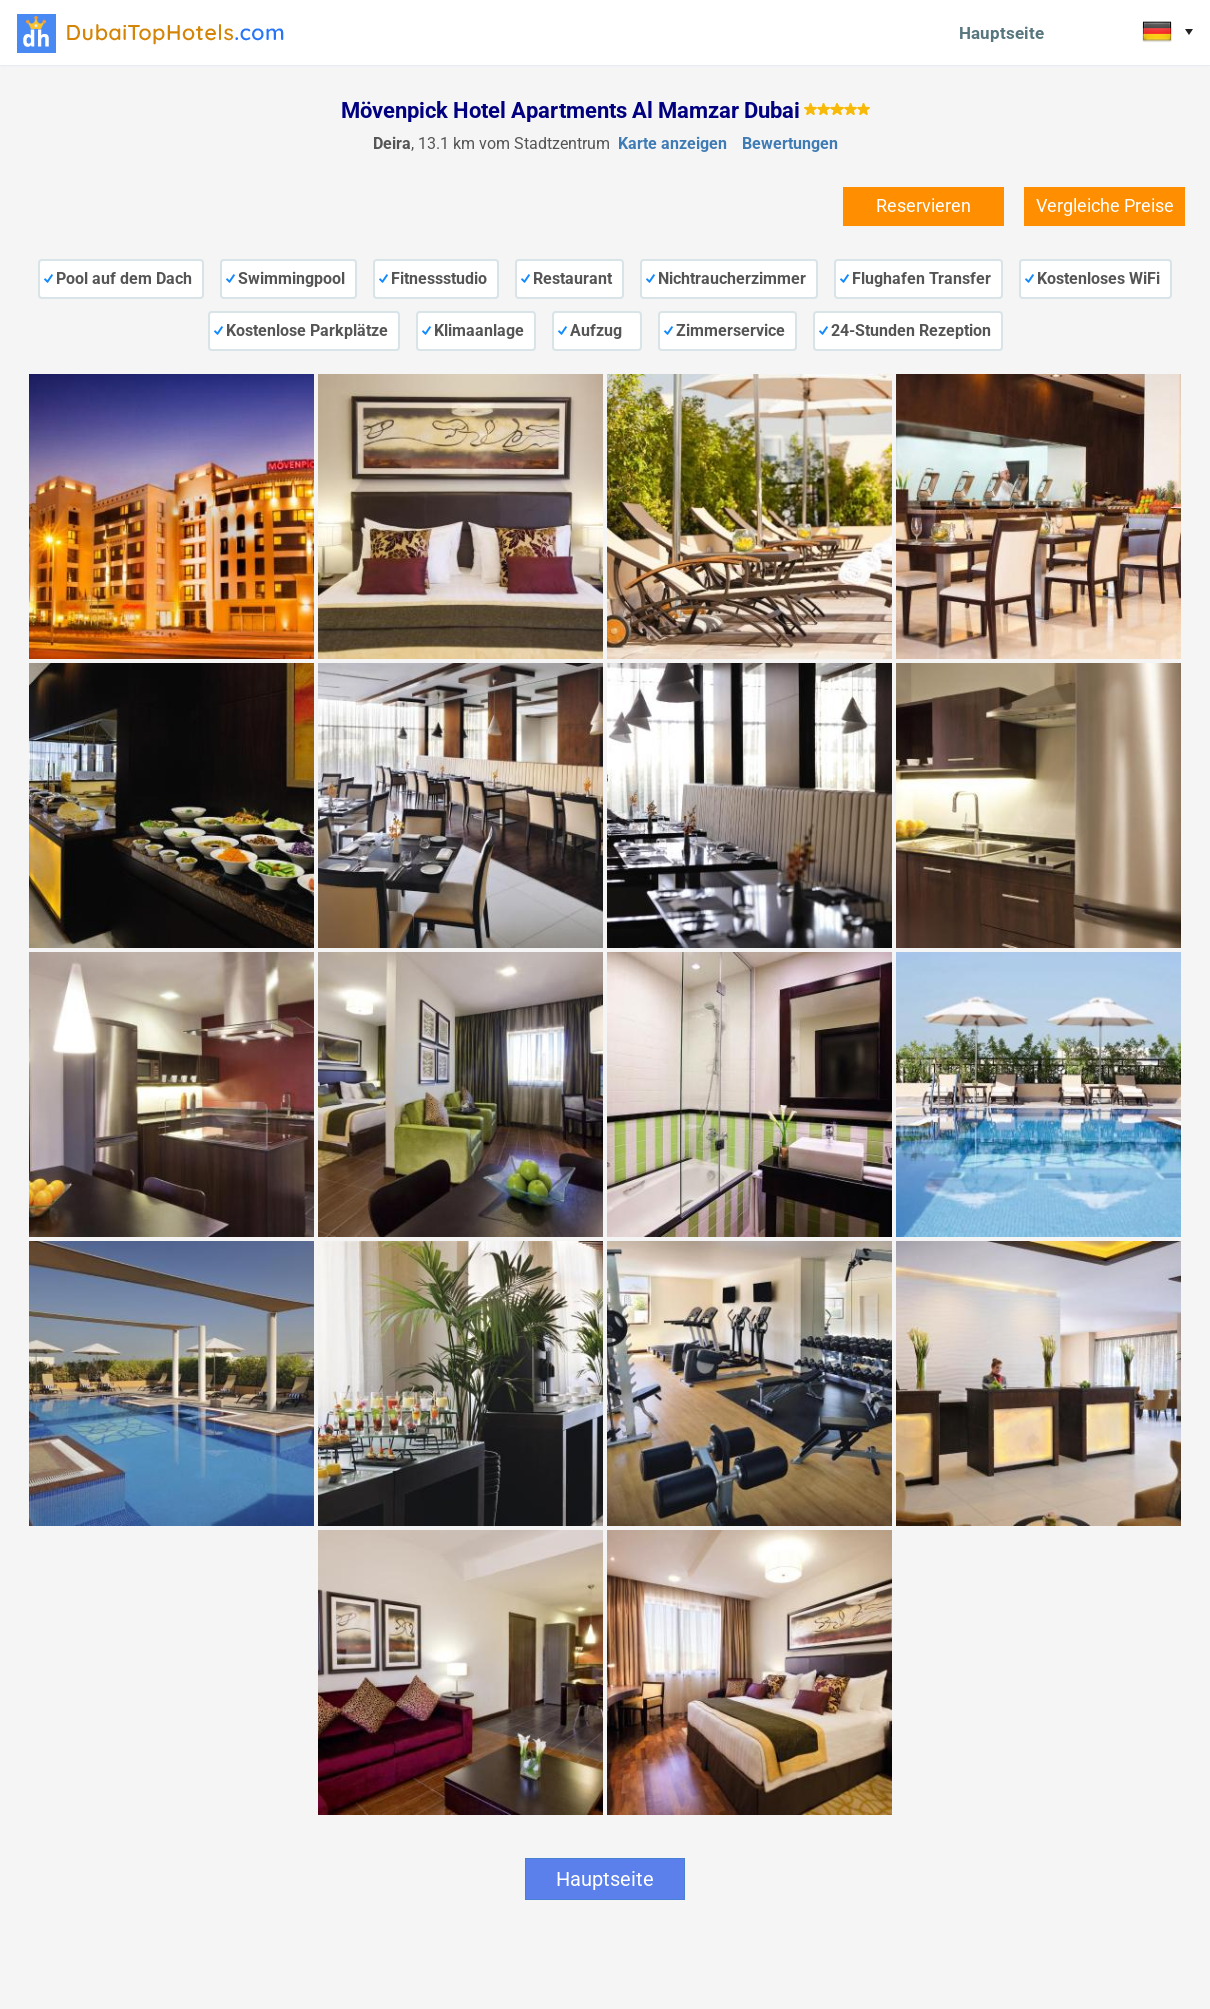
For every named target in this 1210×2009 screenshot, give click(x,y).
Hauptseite (1001, 33)
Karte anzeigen (672, 143)
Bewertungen (790, 143)
